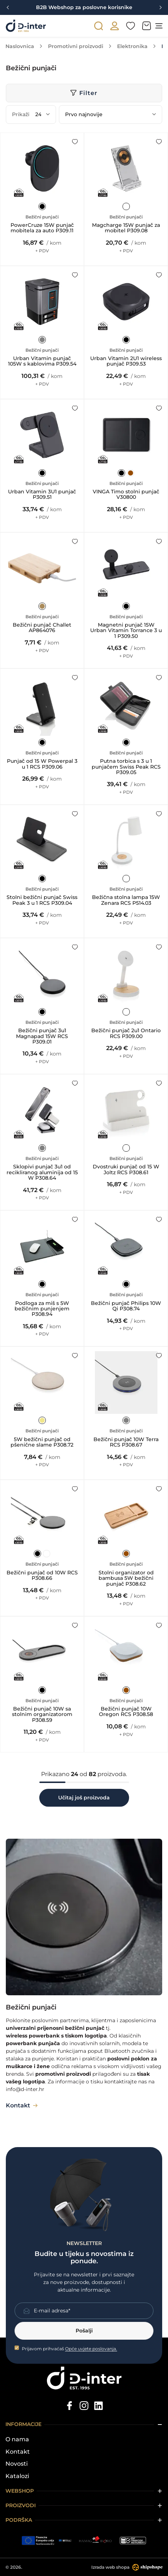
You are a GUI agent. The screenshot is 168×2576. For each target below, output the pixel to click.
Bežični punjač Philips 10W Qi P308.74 (126, 1306)
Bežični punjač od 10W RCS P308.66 (42, 1575)
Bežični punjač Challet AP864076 (42, 628)
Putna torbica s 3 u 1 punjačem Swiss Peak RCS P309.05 (126, 766)
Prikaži (20, 114)
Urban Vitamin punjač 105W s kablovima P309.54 (42, 361)
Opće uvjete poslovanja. (91, 2348)
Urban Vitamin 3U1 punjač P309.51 (42, 494)
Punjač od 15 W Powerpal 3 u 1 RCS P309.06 (42, 764)
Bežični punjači (42, 217)
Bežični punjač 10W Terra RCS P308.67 (126, 1442)
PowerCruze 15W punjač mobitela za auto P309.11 (42, 228)
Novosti (16, 2464)
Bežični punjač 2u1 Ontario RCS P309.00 (126, 1033)
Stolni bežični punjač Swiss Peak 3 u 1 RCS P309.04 (42, 900)
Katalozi (17, 2476)
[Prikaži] (42, 114)
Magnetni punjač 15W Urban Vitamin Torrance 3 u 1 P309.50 (126, 630)
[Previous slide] (8, 8)
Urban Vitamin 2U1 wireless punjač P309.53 (126, 361)
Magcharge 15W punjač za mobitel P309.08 (126, 228)
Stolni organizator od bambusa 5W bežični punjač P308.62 (126, 1578)
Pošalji (84, 2330)
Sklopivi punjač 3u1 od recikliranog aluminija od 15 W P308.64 (42, 1172)
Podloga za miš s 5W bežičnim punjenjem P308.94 (42, 1309)
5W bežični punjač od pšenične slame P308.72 (42, 1442)
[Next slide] (160, 8)
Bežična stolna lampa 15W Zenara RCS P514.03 (126, 900)
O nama (17, 2439)
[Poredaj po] (110, 114)
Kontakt (17, 2452)
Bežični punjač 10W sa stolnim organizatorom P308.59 (42, 1714)
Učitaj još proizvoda (84, 1797)
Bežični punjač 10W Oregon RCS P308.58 (126, 1711)
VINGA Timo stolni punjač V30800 (126, 494)
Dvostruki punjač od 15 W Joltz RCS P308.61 (126, 1169)
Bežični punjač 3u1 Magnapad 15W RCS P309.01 (42, 1036)
